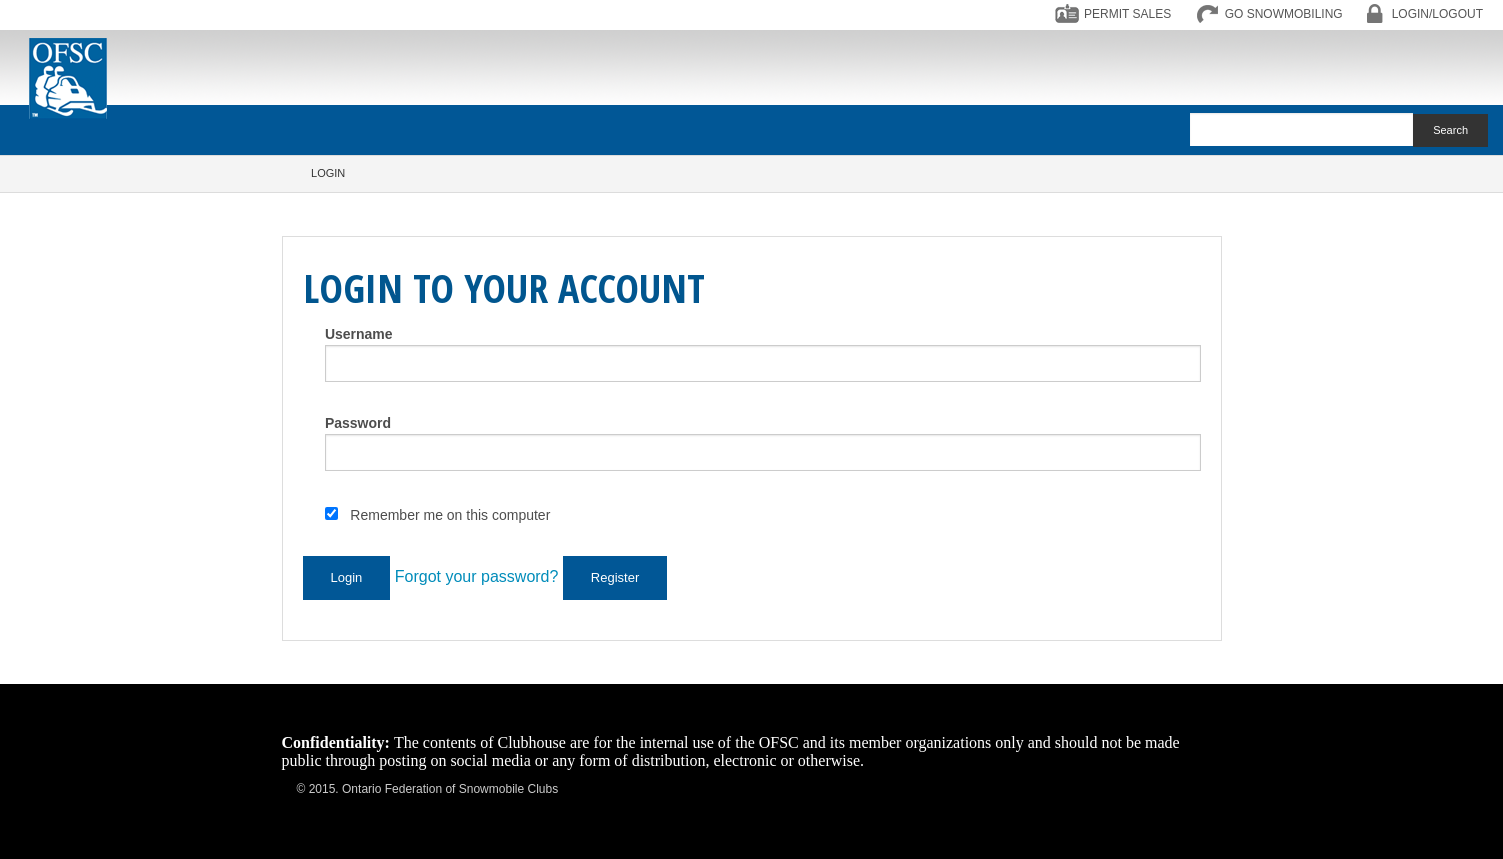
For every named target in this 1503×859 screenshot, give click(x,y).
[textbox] (1301, 129)
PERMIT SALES (1127, 14)
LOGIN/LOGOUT (1437, 14)
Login (328, 173)
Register (615, 577)
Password (358, 423)
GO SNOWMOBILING (1284, 14)
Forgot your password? (477, 576)
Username (359, 334)
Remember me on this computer (450, 515)
